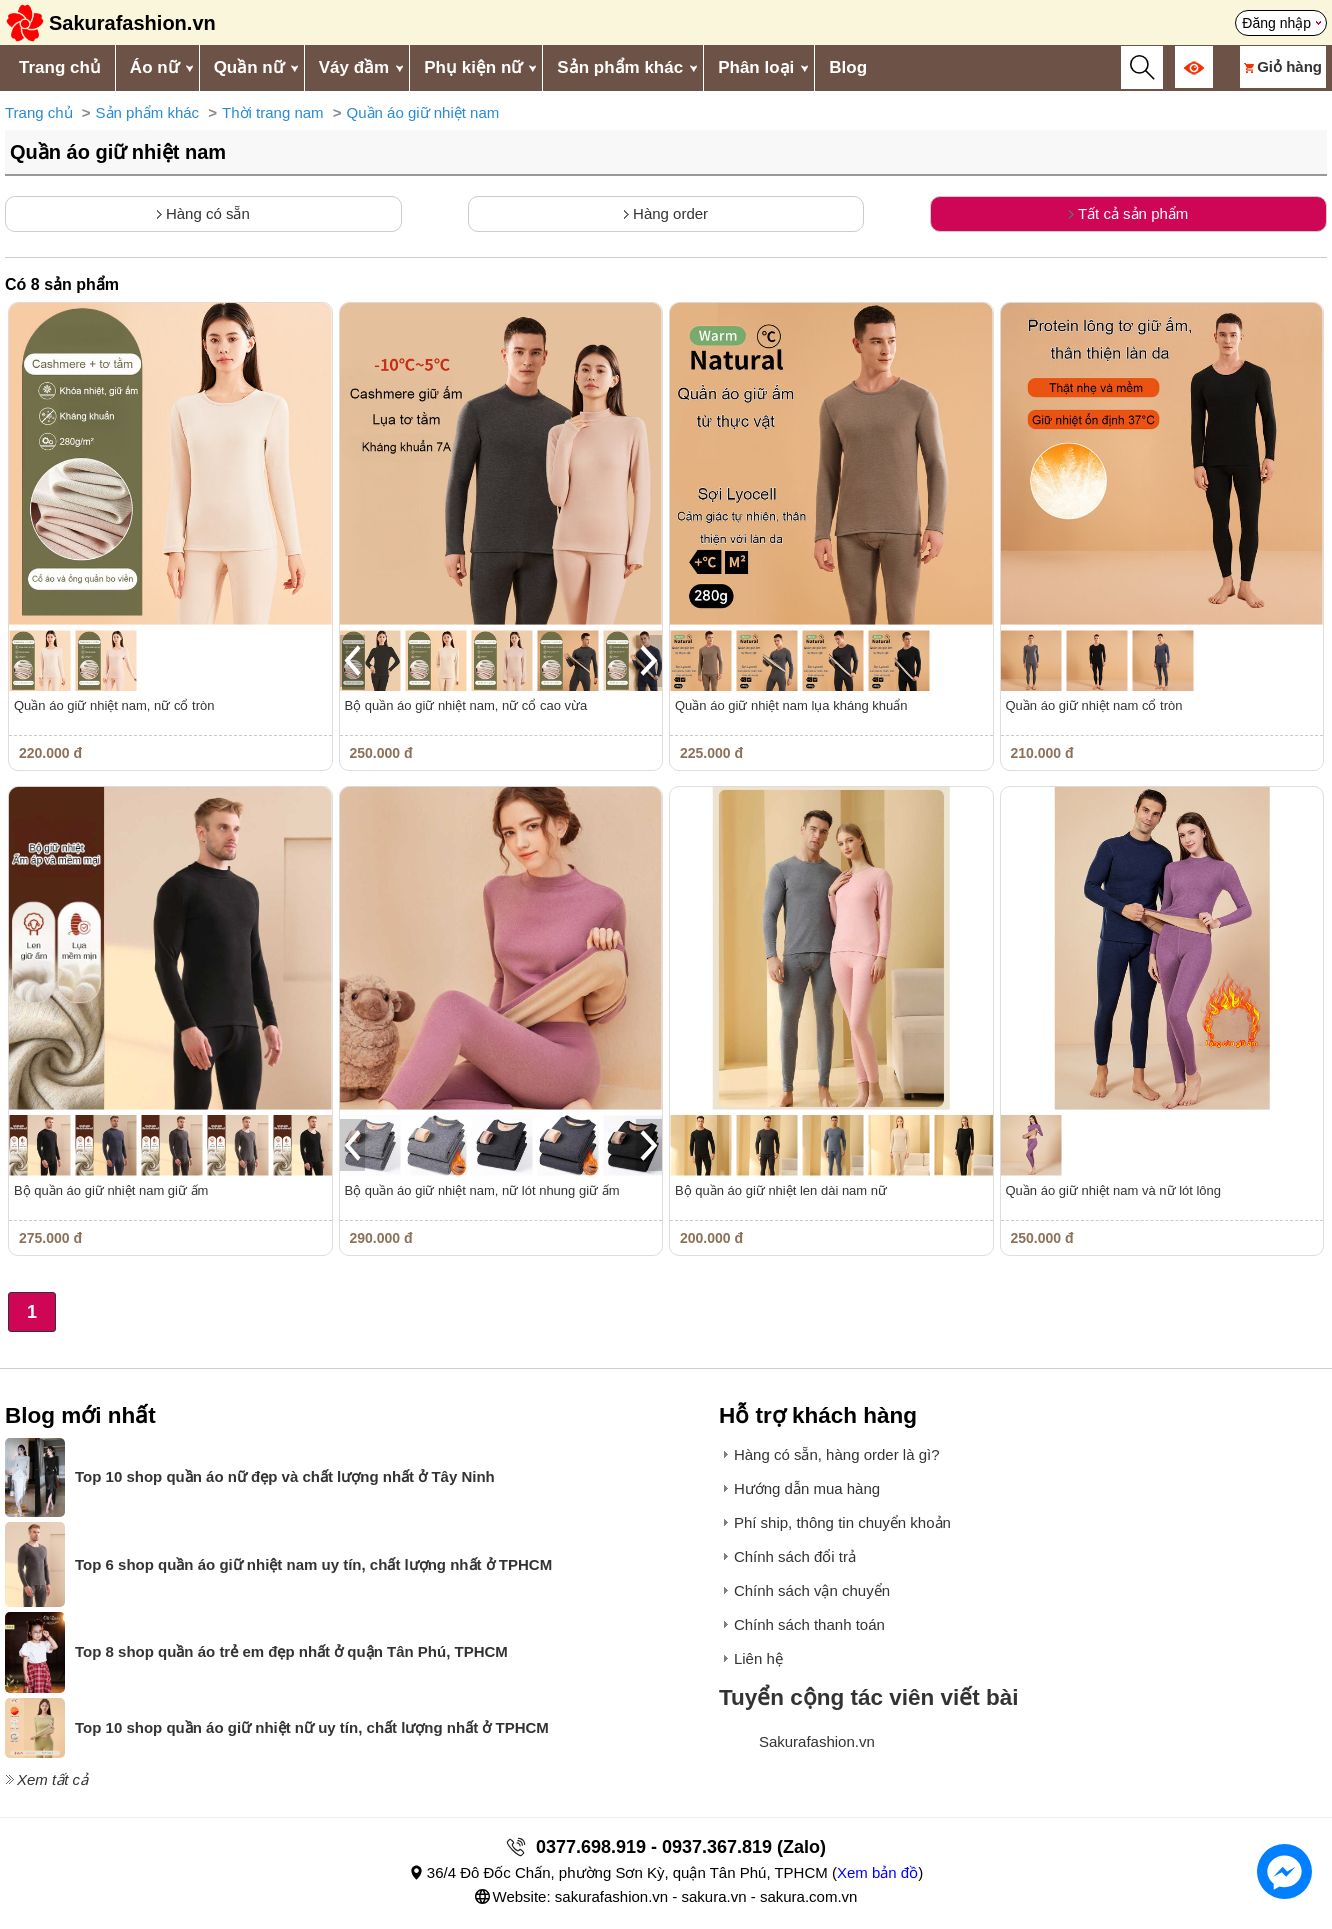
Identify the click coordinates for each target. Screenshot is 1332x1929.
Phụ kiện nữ (473, 67)
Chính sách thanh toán (809, 1624)
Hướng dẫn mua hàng (807, 1488)
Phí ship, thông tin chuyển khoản (842, 1522)
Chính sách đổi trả (795, 1556)
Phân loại (756, 67)
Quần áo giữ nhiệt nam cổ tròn (1094, 705)
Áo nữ (154, 67)
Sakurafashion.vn (817, 1741)
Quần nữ (249, 67)
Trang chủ (60, 67)
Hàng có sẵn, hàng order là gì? (837, 1454)
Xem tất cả (52, 1779)
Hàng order (666, 213)
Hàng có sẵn (203, 213)
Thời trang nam (273, 112)
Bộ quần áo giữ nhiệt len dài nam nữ (781, 1190)
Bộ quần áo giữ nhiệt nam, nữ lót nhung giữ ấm (482, 1190)
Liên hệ (758, 1658)
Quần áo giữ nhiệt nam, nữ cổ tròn (114, 705)
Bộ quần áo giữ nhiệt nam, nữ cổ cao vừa (466, 705)
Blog (848, 67)
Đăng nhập (1276, 23)
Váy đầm (354, 67)
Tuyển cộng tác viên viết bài (869, 1697)
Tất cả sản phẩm (1128, 213)
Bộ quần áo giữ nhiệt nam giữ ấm (111, 1190)
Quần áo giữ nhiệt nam (423, 112)
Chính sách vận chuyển (812, 1590)
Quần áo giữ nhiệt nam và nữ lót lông (1114, 1190)
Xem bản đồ (877, 1872)
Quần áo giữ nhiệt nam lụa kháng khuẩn (791, 705)
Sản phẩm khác (620, 67)
